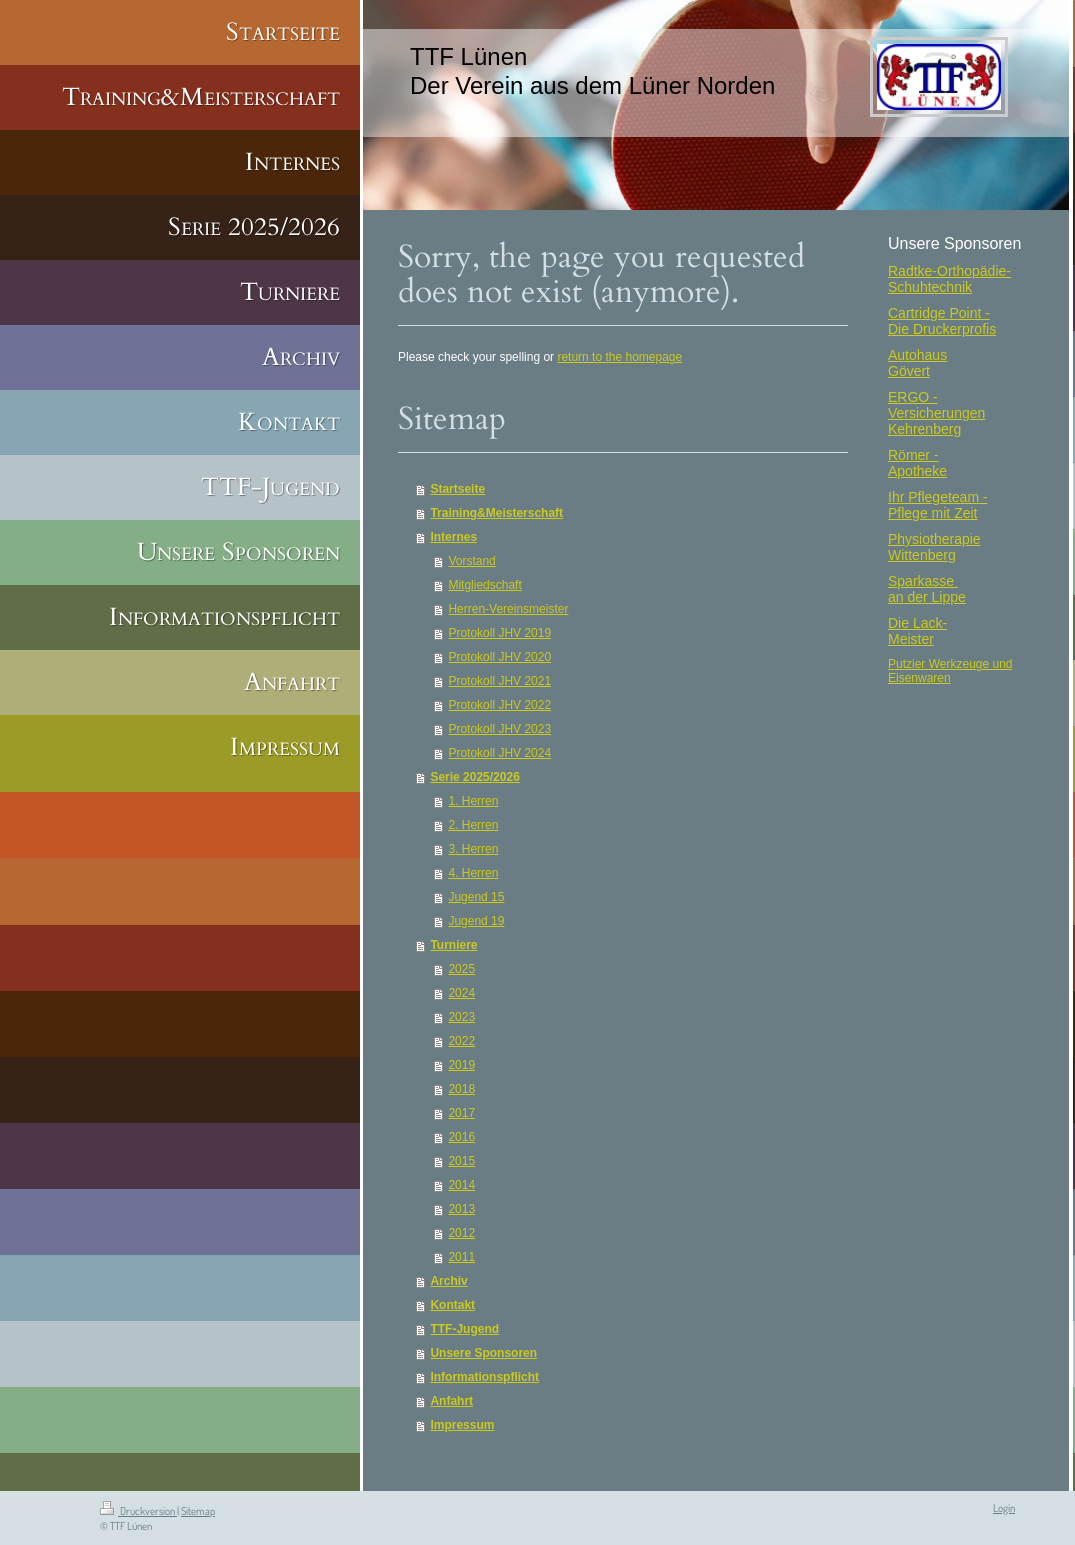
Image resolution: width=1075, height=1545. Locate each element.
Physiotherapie (934, 539)
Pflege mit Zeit (932, 513)
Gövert (909, 371)
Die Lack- (917, 623)
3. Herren (473, 849)
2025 (461, 969)
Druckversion (138, 1511)
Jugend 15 (476, 897)
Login (1004, 1508)
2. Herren (473, 825)
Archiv (448, 1281)
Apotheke (917, 471)
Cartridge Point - (939, 313)
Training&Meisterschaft (496, 513)
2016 (461, 1137)
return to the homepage (619, 357)
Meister (911, 639)
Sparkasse (923, 581)
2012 (461, 1233)
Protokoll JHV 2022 (499, 705)
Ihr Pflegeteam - (938, 497)
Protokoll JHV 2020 (499, 657)
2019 (461, 1065)
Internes (453, 537)
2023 (461, 1017)
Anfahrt (451, 1401)
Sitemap (198, 1511)
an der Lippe (927, 597)
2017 (461, 1113)
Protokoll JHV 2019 (499, 633)
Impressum (462, 1425)
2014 (461, 1185)
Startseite (457, 489)
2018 (461, 1089)
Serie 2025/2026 (474, 777)
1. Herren (473, 801)
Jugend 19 (476, 921)
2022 (461, 1041)
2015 (461, 1161)
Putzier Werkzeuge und (950, 664)
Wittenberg (922, 555)
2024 (461, 993)
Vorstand (471, 561)
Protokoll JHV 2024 (499, 753)
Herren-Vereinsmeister (508, 609)
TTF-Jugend (464, 1329)
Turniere (453, 945)
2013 (461, 1209)
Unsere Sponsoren (483, 1353)
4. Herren (473, 873)
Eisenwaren (919, 678)
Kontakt (452, 1305)
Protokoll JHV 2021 (499, 681)
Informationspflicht (484, 1377)
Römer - (913, 455)
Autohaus (917, 355)
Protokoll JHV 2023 (499, 729)
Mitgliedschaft (484, 585)
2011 (461, 1257)
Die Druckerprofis (942, 329)
